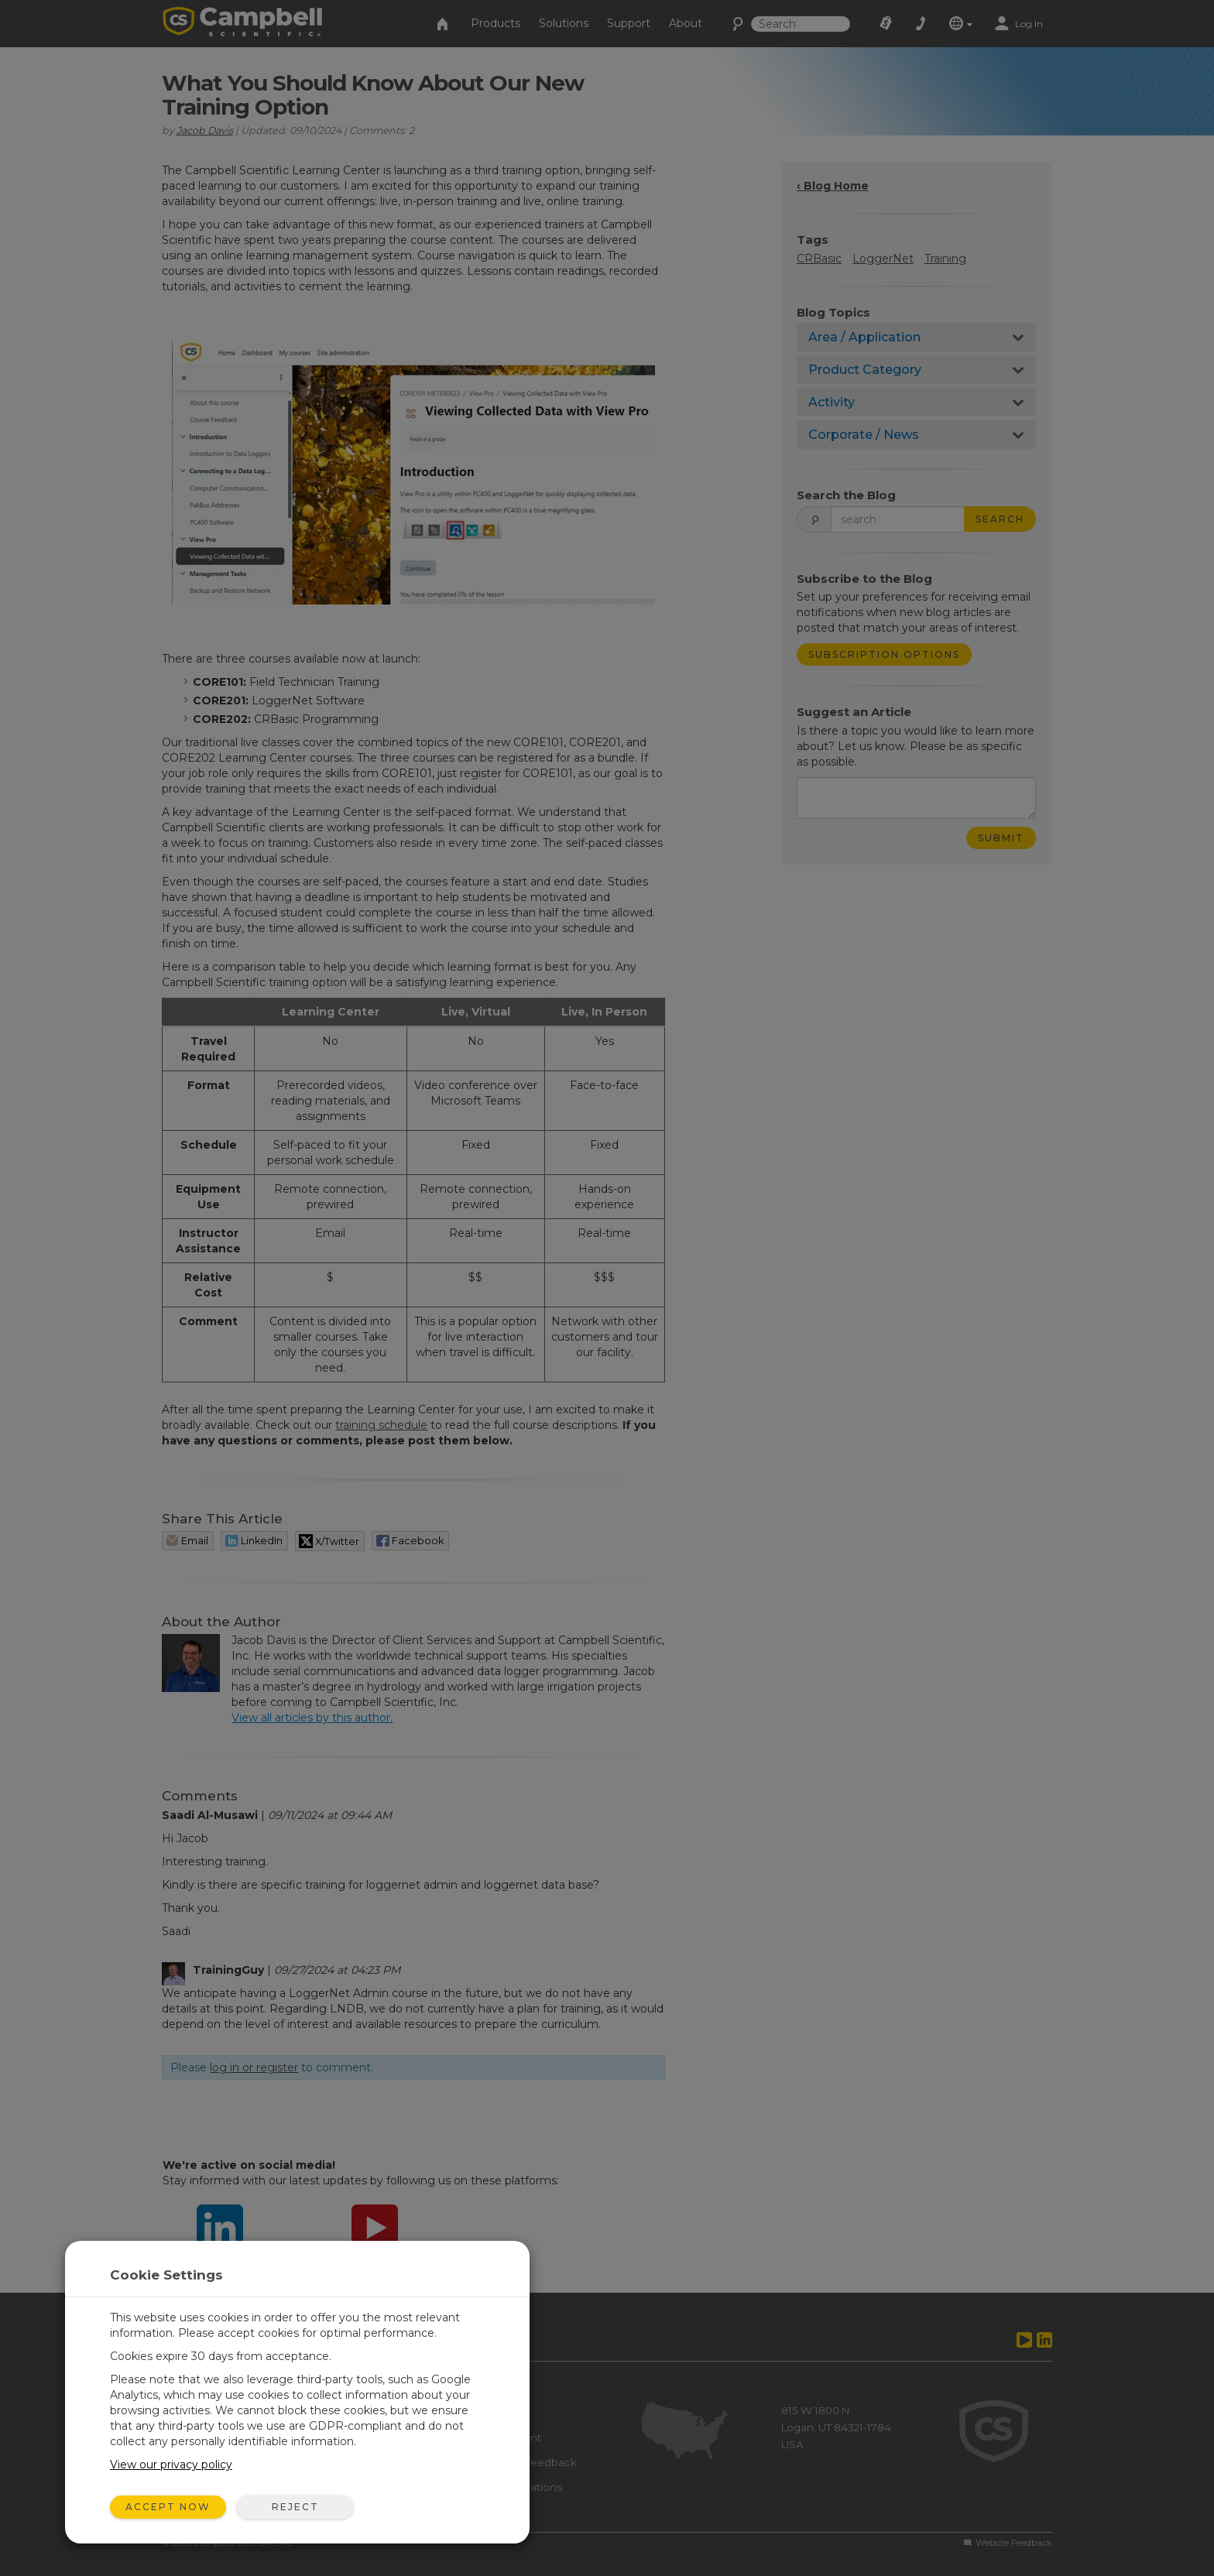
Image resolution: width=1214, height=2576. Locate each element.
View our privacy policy (171, 2465)
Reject (295, 2507)
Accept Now (168, 2507)
